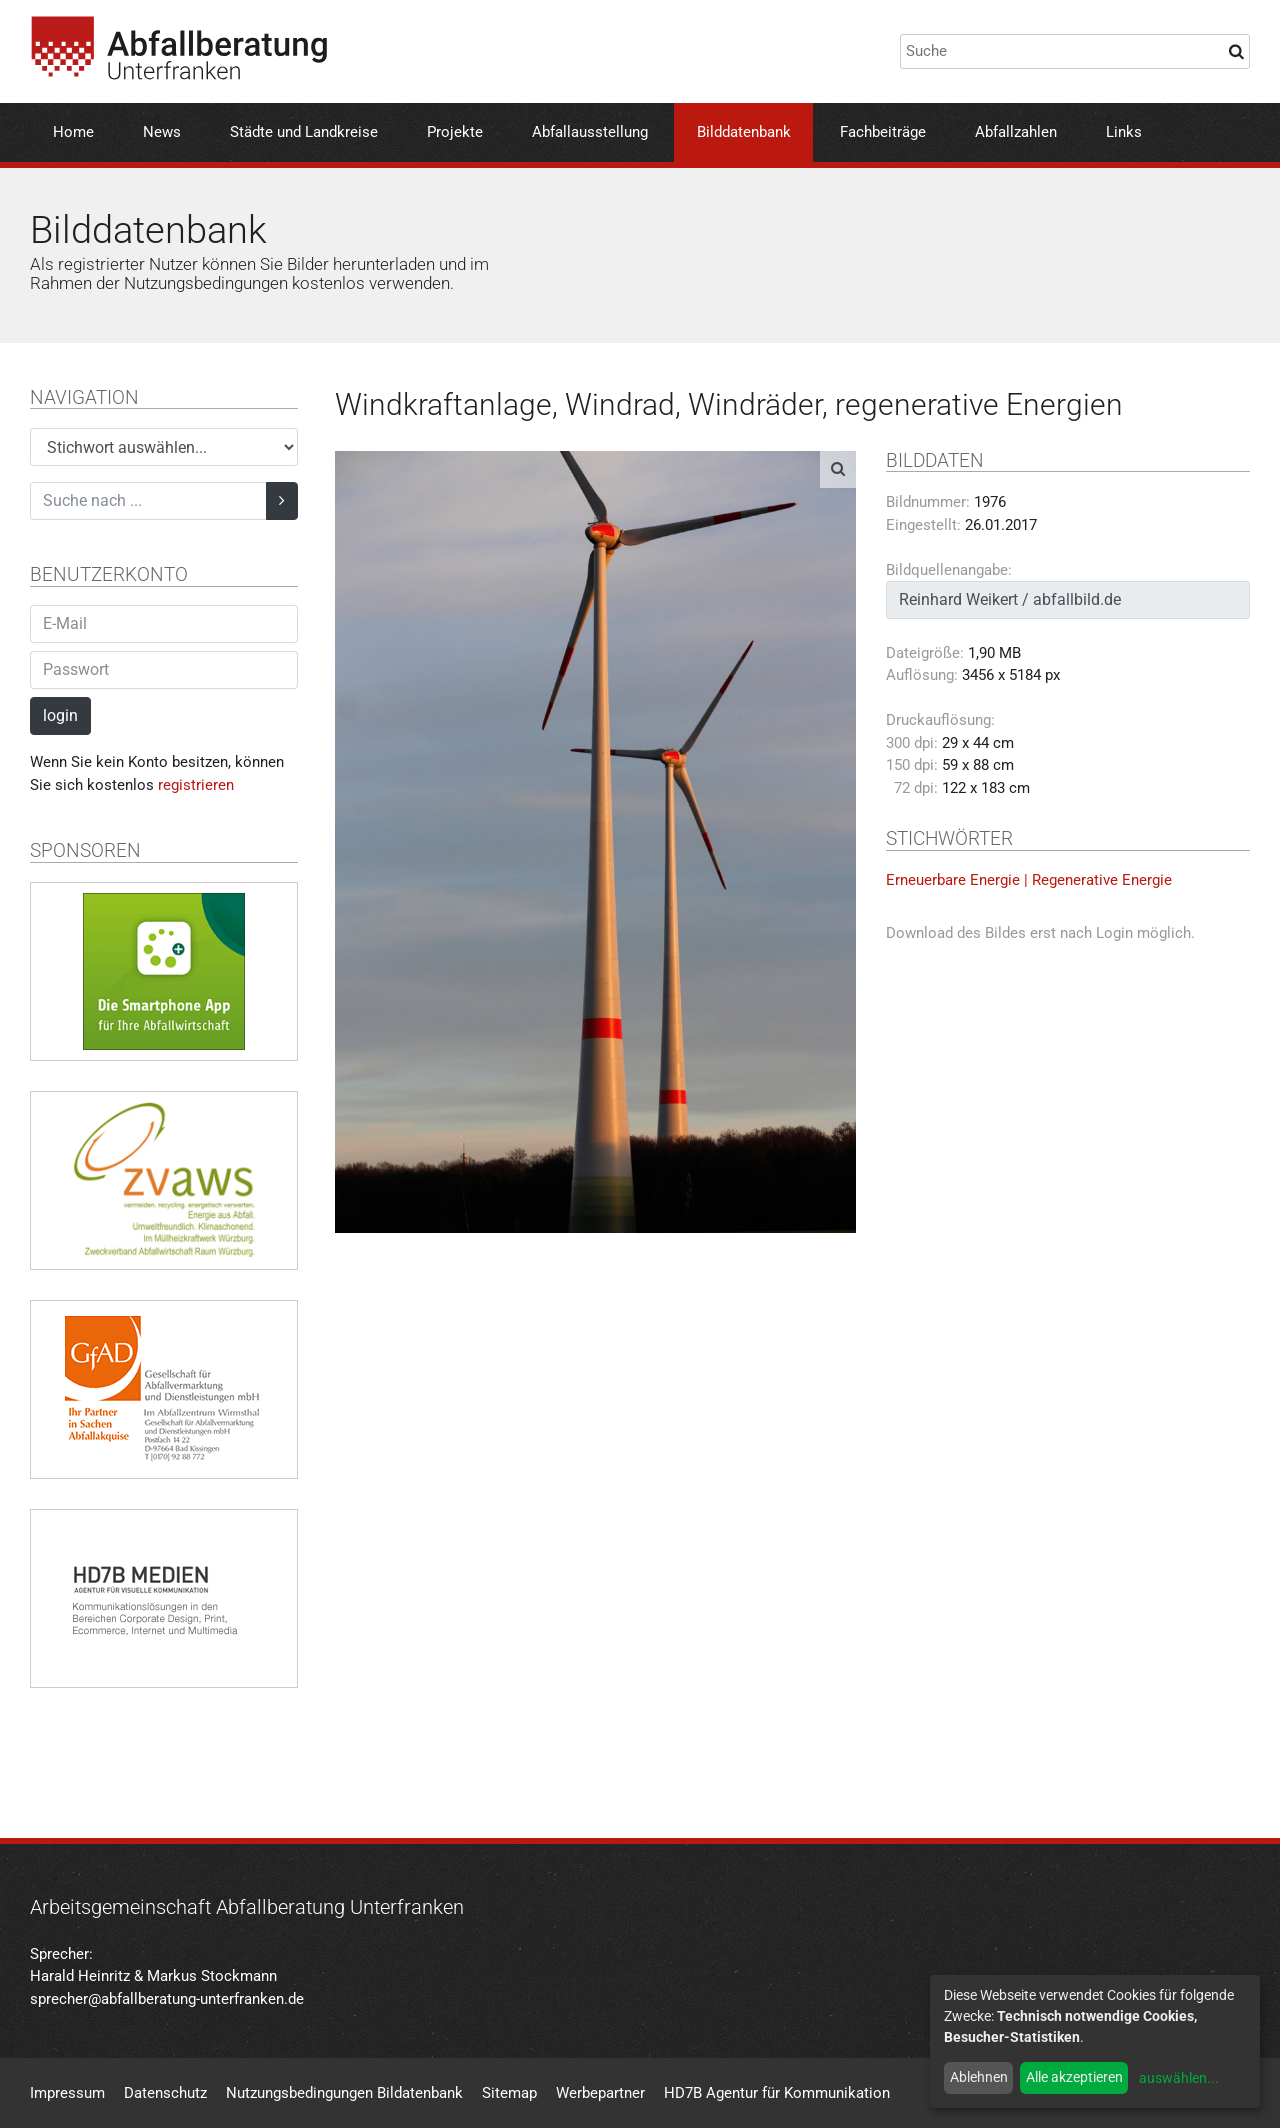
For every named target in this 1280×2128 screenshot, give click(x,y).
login (60, 715)
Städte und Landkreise (304, 132)
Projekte (455, 132)
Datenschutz (165, 2093)
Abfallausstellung (590, 132)
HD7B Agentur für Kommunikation (777, 2093)
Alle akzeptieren (1074, 2077)
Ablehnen (979, 2077)
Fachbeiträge (883, 132)
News (162, 132)
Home (73, 132)
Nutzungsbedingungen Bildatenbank (344, 2093)
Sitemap (509, 2093)
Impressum (67, 2093)
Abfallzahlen (1016, 132)
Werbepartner (600, 2093)
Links (1124, 132)
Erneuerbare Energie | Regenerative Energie (1029, 880)
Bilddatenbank (744, 132)
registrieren (196, 785)
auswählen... (1179, 2078)
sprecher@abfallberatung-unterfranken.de (167, 1999)
